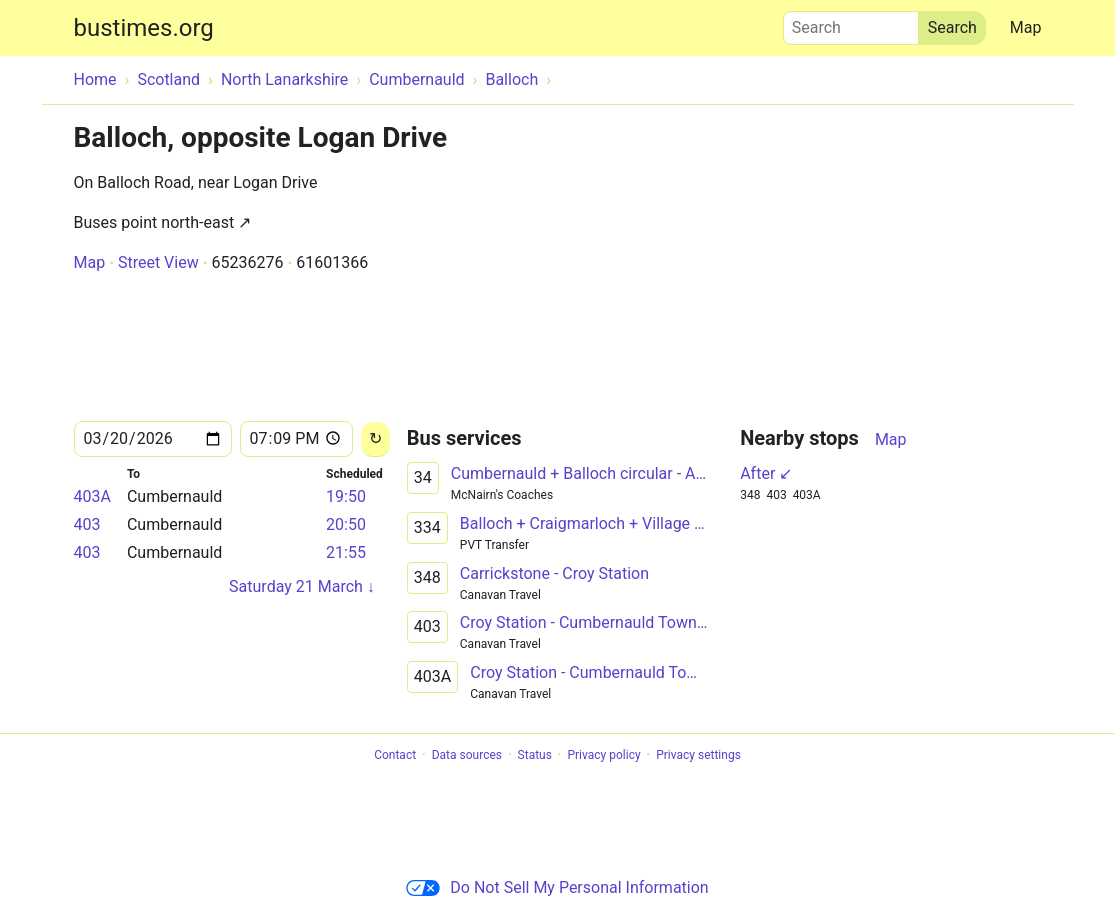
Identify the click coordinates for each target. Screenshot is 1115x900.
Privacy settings (698, 755)
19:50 (346, 496)
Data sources (467, 755)
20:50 (346, 524)
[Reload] (375, 439)
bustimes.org (144, 28)
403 (87, 524)
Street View (158, 262)
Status (535, 755)
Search (851, 23)
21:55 (346, 552)
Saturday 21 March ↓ (302, 586)
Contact (395, 755)
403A (92, 496)
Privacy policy (603, 755)
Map (1026, 27)
